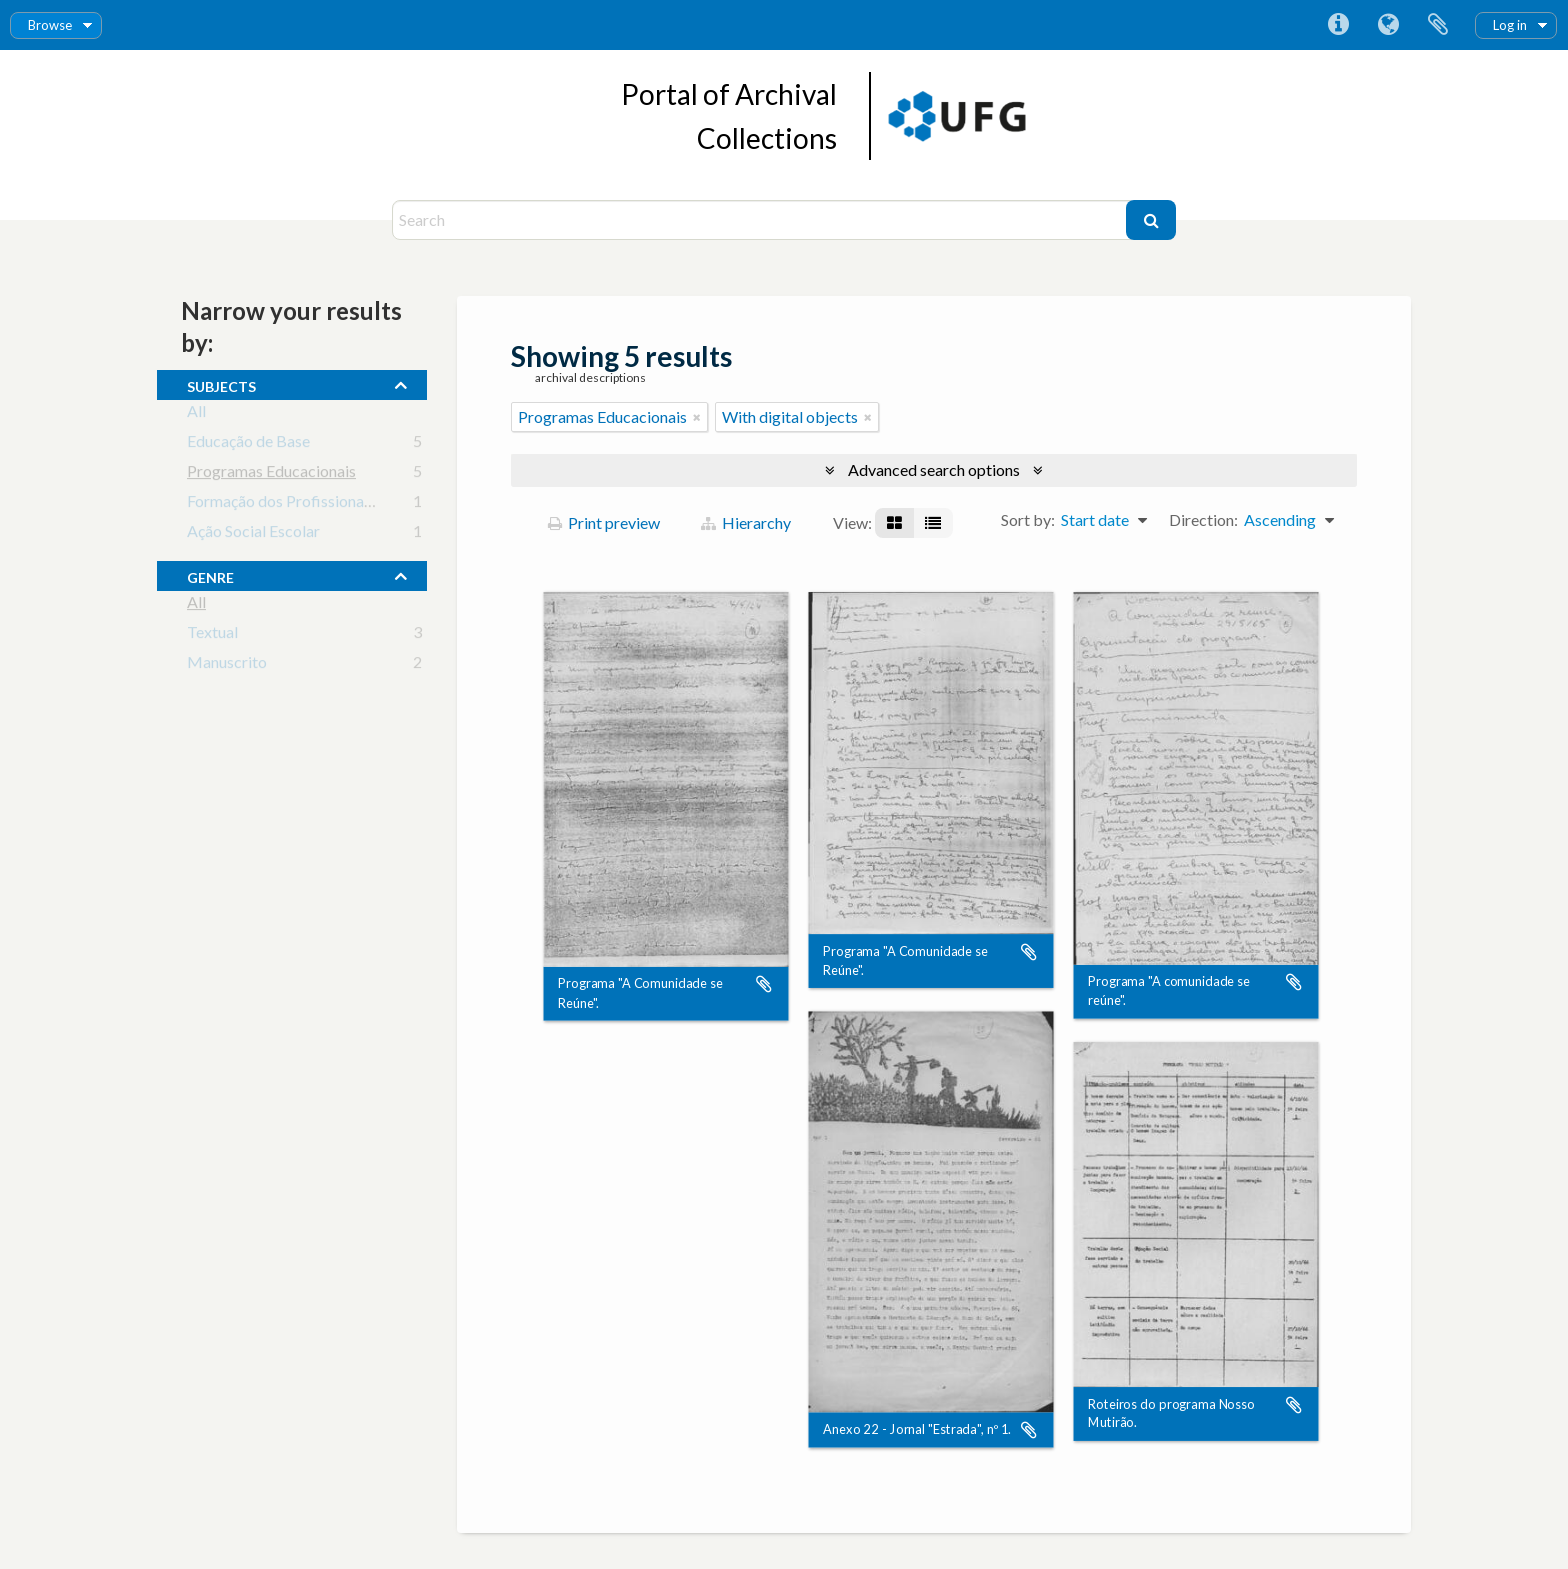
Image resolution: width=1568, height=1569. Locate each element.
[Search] (761, 220)
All (196, 414)
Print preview (604, 522)
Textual (212, 635)
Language (1388, 25)
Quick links (1338, 25)
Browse (50, 25)
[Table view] (933, 523)
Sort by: (1028, 519)
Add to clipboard (764, 985)
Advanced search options (934, 469)
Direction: (1203, 519)
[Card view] (894, 523)
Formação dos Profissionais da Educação (325, 504)
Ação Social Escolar (253, 534)
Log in (1510, 25)
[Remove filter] (697, 417)
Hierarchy (746, 522)
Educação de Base (248, 444)
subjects (221, 384)
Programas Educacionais (271, 474)
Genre (210, 575)
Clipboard (1438, 25)
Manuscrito (227, 665)
